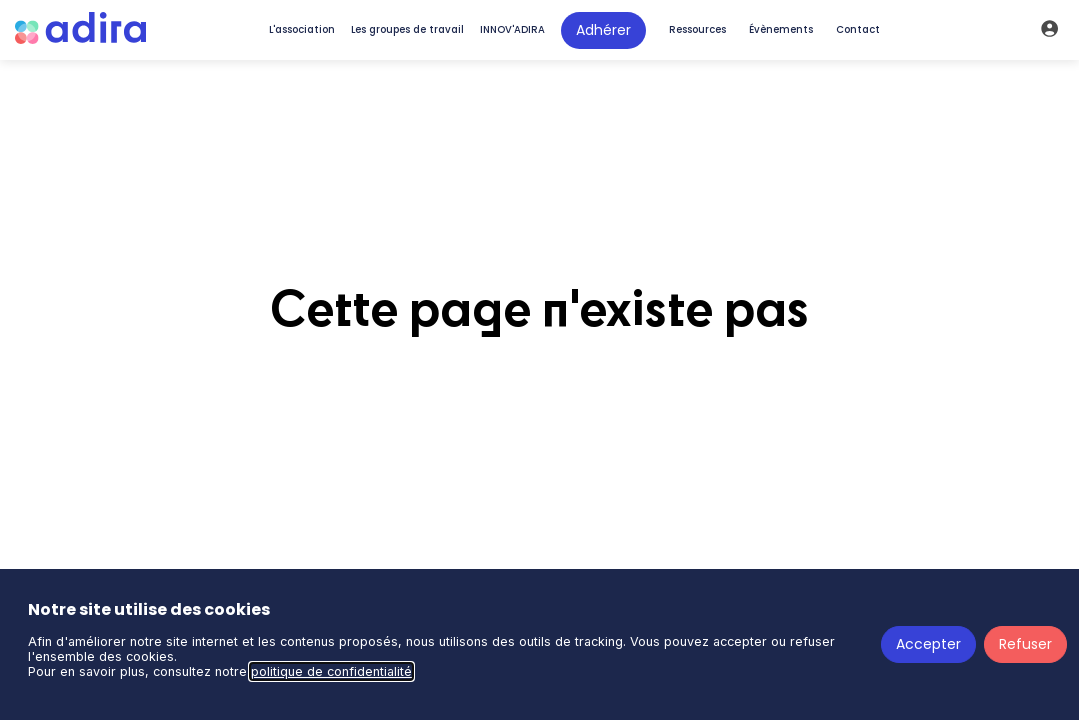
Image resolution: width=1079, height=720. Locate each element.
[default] (694, 30)
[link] (302, 30)
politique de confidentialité (331, 671)
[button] (603, 30)
